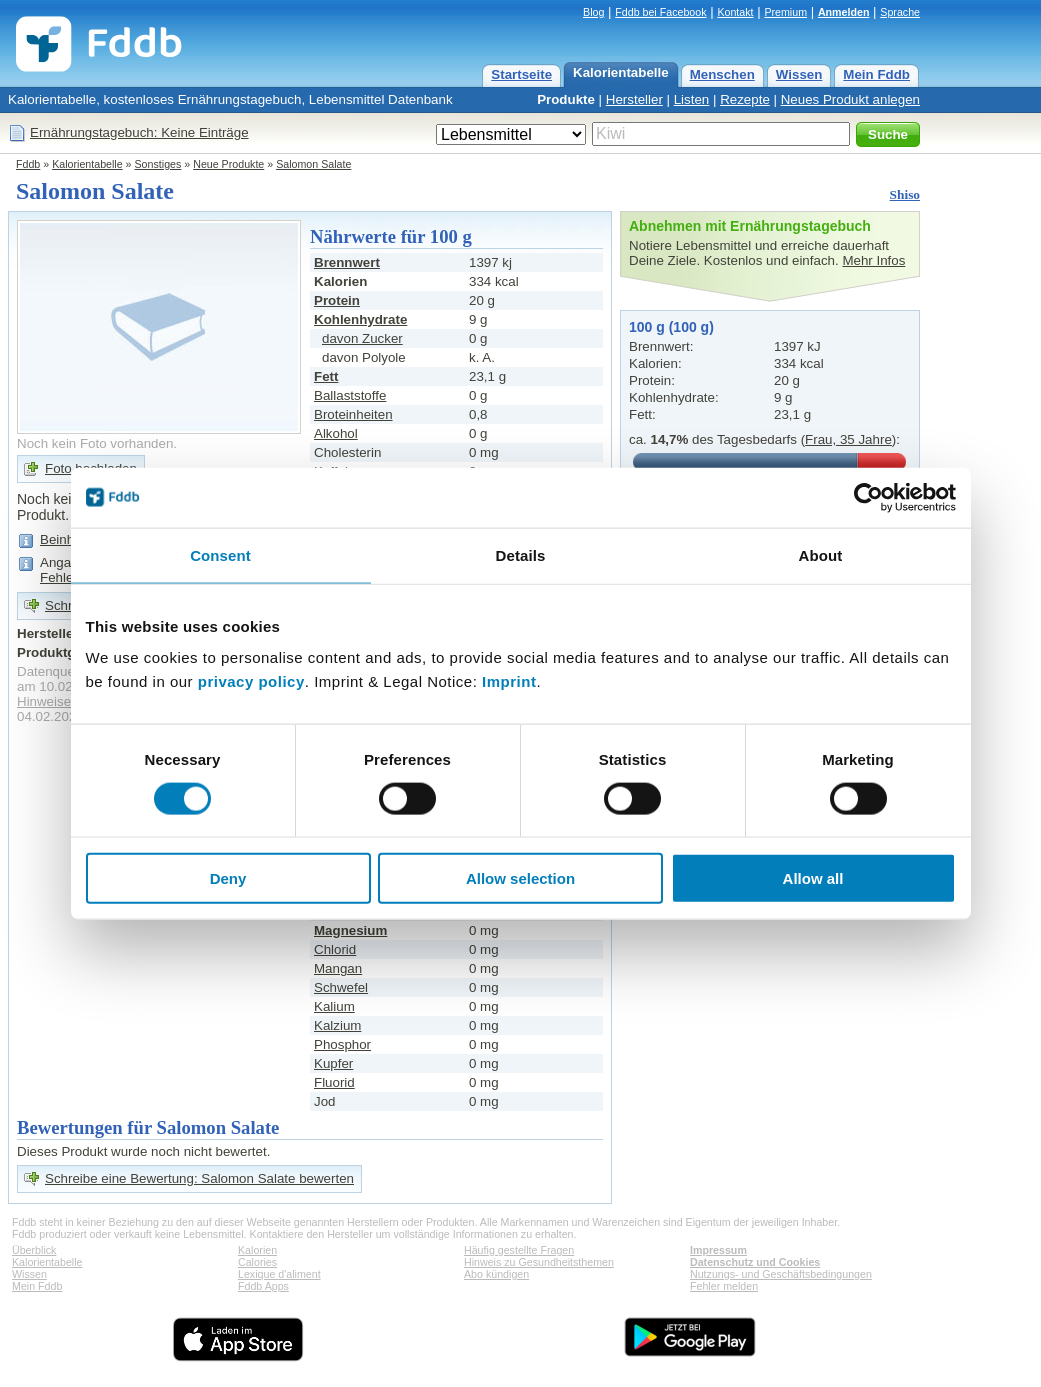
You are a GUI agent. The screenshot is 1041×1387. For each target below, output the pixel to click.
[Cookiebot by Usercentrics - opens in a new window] (868, 497)
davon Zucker (362, 338)
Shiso (905, 194)
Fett (326, 376)
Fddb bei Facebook (660, 12)
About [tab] (821, 554)
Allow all (813, 878)
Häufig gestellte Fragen (519, 1250)
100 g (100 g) (671, 327)
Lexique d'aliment (279, 1274)
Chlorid (335, 949)
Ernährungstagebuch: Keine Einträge (139, 132)
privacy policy (251, 681)
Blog (593, 12)
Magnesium (350, 930)
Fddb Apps (263, 1286)
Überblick (34, 1250)
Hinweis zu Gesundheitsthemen (539, 1262)
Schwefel (341, 987)
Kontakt (735, 12)
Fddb (28, 164)
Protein (337, 300)
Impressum (718, 1250)
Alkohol (336, 433)
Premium (785, 12)
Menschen (722, 74)
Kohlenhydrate (360, 319)
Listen (692, 99)
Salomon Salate (313, 164)
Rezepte (745, 99)
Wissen (799, 74)
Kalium (334, 1006)
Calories (257, 1262)
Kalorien (257, 1250)
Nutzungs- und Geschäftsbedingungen (781, 1274)
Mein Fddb (876, 74)
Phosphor (342, 1044)
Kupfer (333, 1063)
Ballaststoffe (350, 395)
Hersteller (634, 99)
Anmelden (844, 12)
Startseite (521, 74)
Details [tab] (521, 554)
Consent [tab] (220, 554)
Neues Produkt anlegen (850, 99)
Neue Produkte (228, 164)
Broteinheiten (353, 414)
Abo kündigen (496, 1274)
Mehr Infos (873, 260)
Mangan (338, 968)
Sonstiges (158, 164)
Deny (228, 878)
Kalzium (337, 1025)
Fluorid (334, 1082)
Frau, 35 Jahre (848, 439)
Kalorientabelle (621, 72)
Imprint (509, 681)
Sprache (900, 12)
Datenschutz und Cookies (755, 1262)
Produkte (566, 99)
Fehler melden (724, 1286)
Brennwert (347, 262)
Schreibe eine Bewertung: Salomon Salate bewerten (199, 1178)
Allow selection (520, 878)
